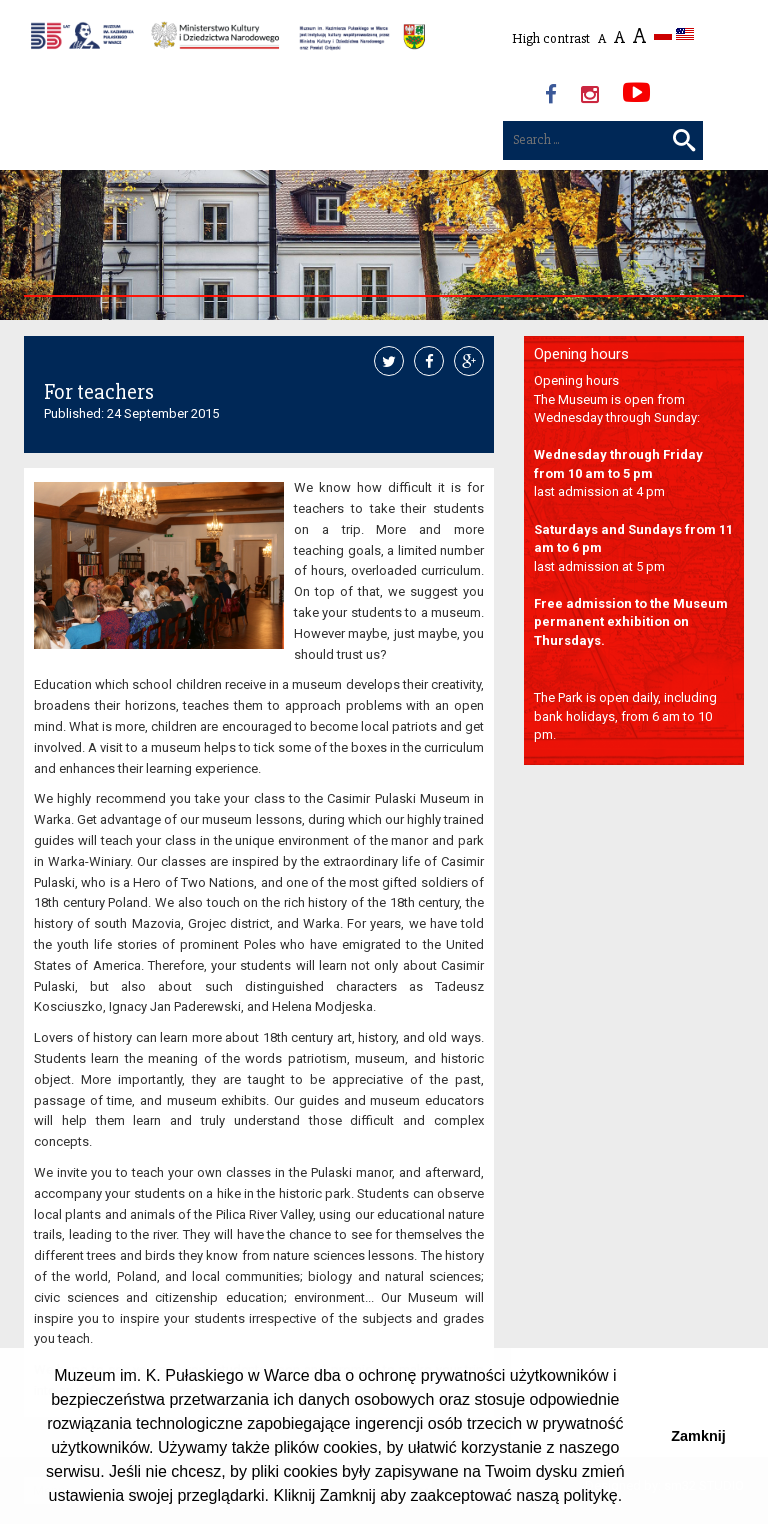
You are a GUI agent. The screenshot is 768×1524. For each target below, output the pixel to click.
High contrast (551, 38)
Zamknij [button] (698, 1436)
